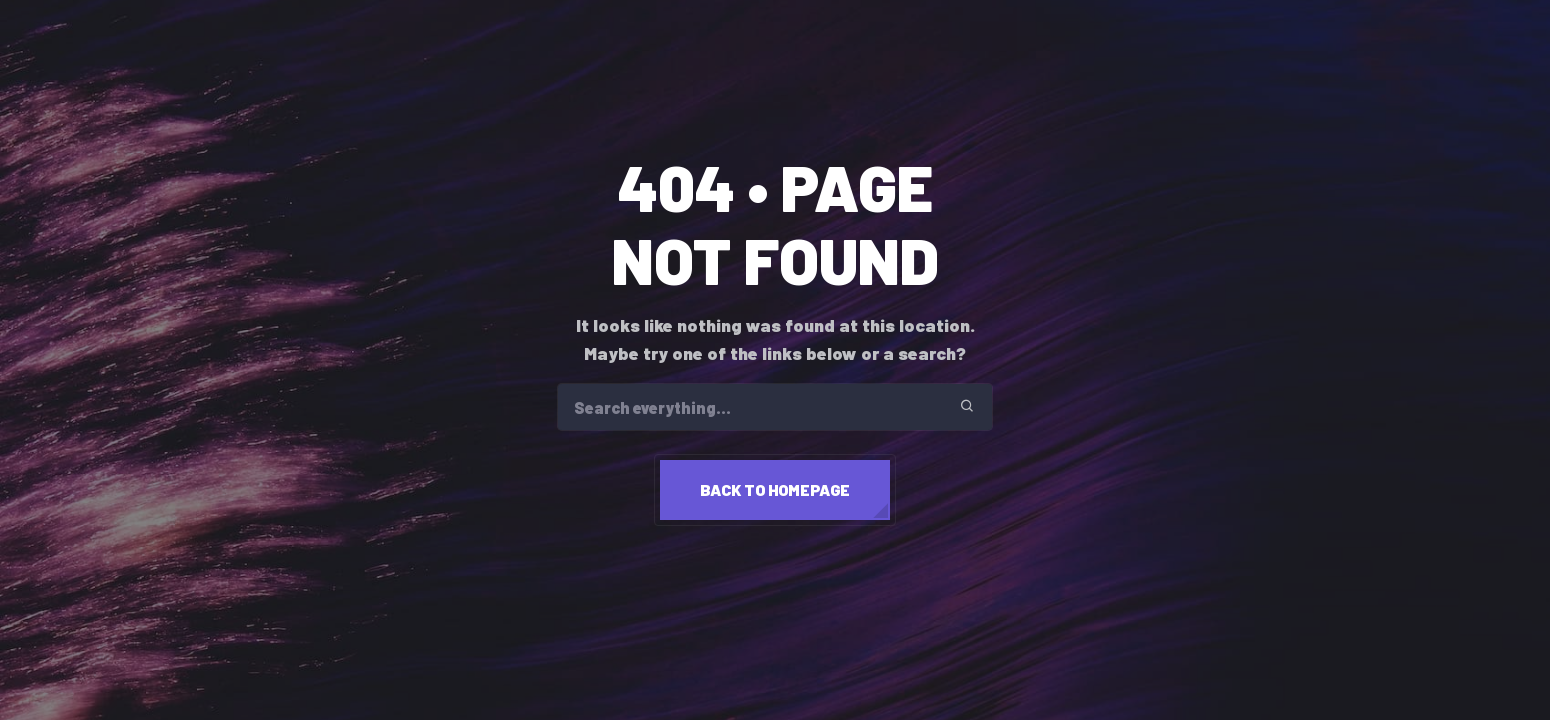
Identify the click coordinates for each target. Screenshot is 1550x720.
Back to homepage (775, 489)
